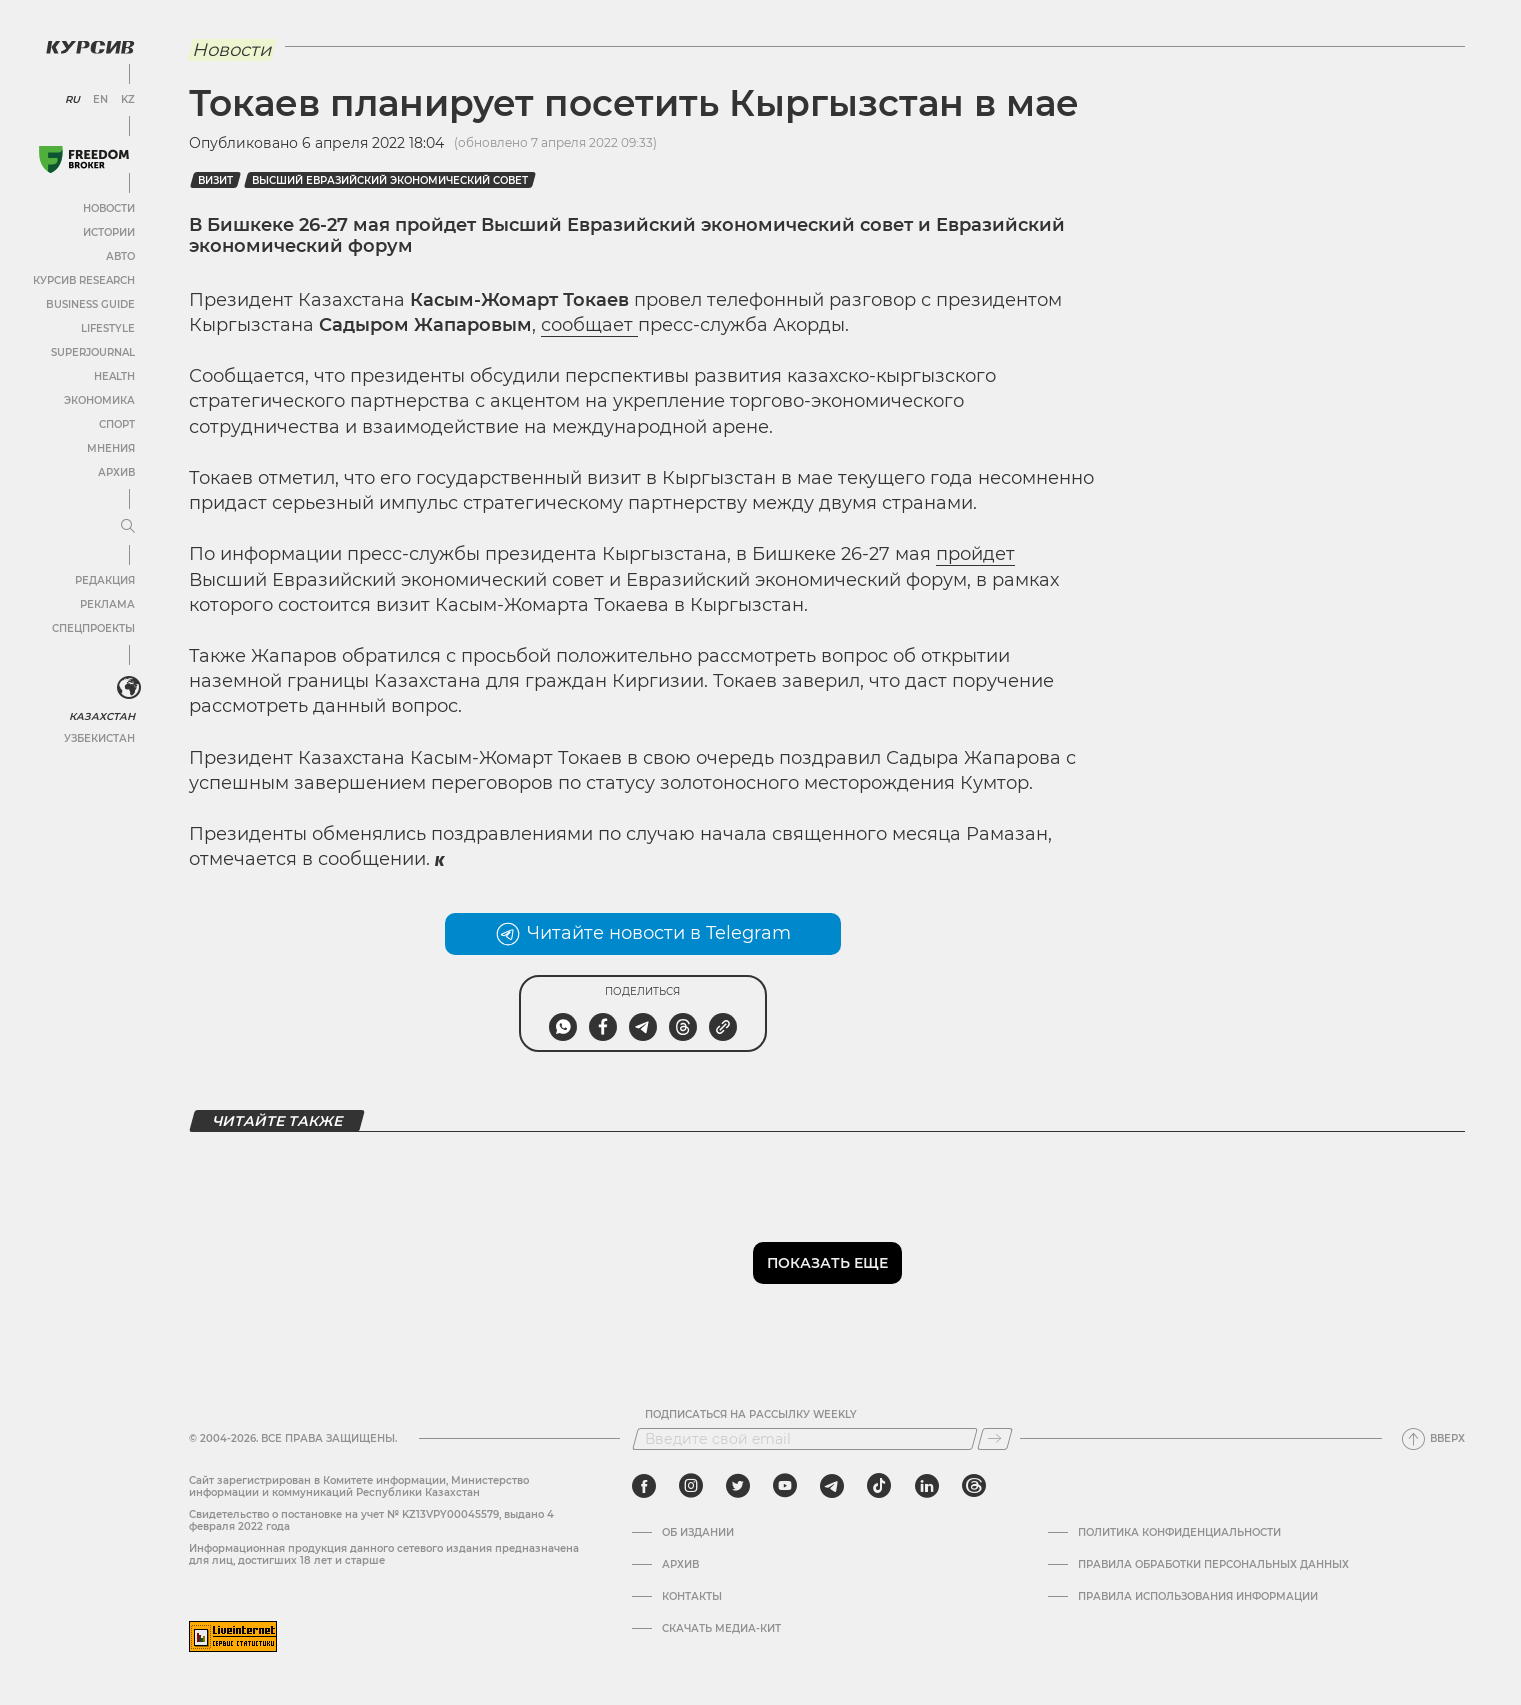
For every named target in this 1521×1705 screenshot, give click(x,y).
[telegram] (832, 1486)
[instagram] (691, 1486)
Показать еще (827, 1263)
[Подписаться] (995, 1439)
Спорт (117, 424)
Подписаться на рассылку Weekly (751, 1415)
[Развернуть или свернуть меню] (128, 527)
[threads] (974, 1486)
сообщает (589, 325)
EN (100, 100)
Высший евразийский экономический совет (390, 180)
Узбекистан (99, 738)
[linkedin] (926, 1486)
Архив (116, 472)
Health (114, 376)
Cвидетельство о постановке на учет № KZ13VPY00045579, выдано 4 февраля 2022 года (371, 1520)
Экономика (99, 400)
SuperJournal (93, 352)
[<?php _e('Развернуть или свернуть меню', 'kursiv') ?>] (129, 688)
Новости (109, 208)
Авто (120, 256)
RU (72, 100)
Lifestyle (108, 328)
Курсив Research (84, 280)
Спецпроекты (93, 628)
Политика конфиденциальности (1179, 1533)
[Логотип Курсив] (90, 47)
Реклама (107, 604)
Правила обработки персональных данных (1213, 1565)
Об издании (698, 1533)
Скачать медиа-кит (721, 1629)
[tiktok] (879, 1486)
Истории (109, 232)
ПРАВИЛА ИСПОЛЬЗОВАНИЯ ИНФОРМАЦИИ (1198, 1597)
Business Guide (90, 304)
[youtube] (785, 1486)
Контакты (692, 1597)
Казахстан (102, 716)
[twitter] (738, 1486)
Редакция (105, 580)
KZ (128, 100)
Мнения (111, 448)
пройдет (975, 554)
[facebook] (644, 1486)
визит (215, 180)
